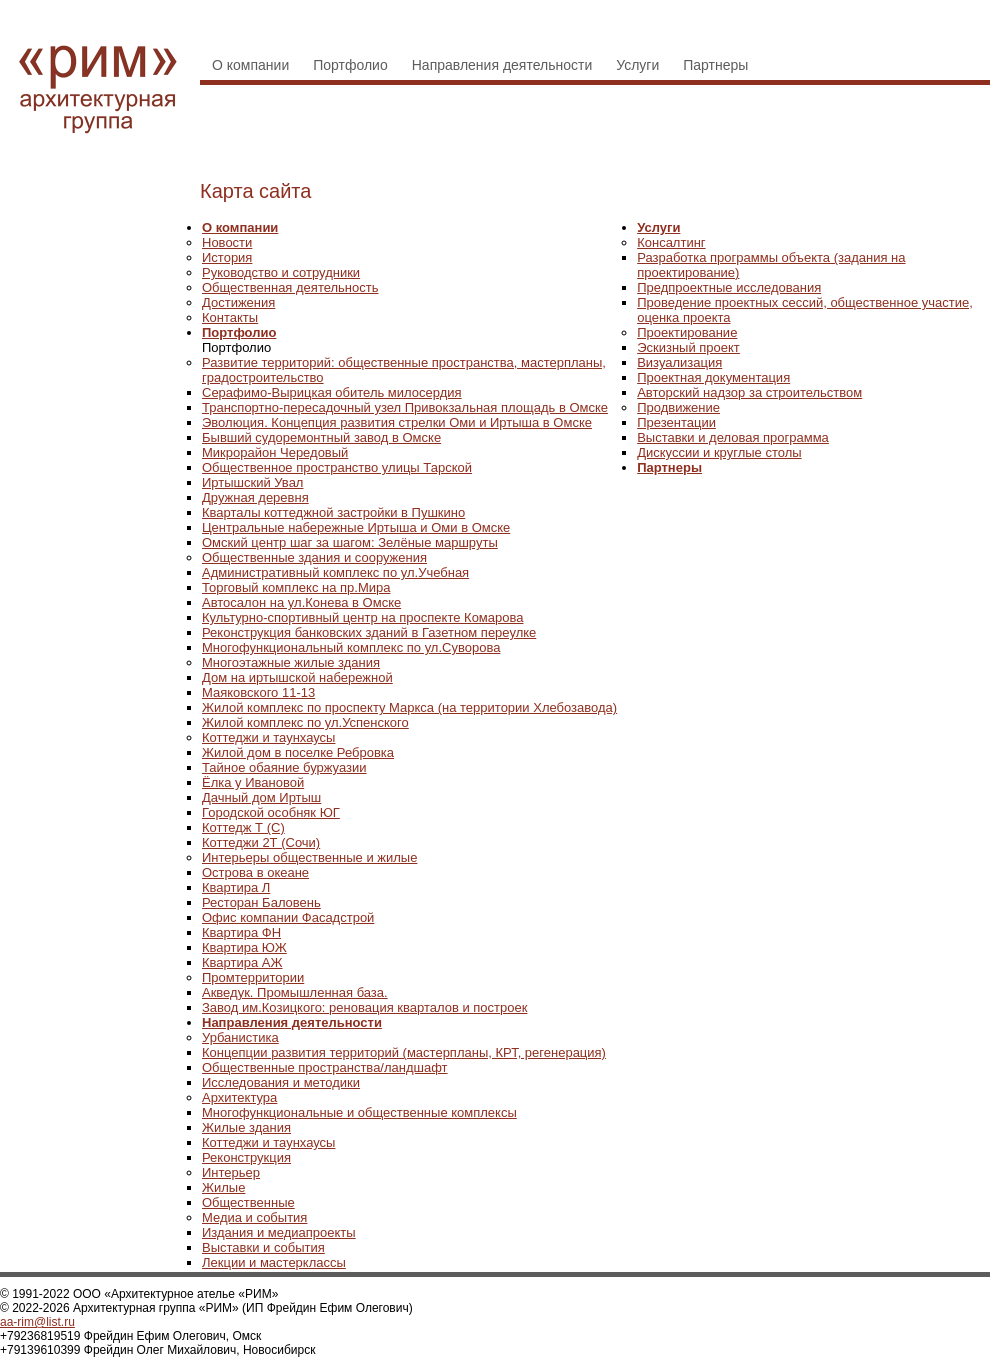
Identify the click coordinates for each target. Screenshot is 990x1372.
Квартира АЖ (242, 962)
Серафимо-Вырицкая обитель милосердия (332, 392)
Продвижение (678, 407)
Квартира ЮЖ (244, 947)
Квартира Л (236, 887)
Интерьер (231, 1172)
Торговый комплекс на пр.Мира (296, 587)
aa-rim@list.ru (37, 1322)
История (227, 257)
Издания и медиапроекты (279, 1232)
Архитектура (239, 1097)
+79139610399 (40, 1350)
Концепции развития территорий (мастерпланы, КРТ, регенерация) (404, 1052)
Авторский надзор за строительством (749, 392)
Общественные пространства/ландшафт (325, 1067)
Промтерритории (253, 977)
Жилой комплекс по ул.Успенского (305, 722)
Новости (227, 242)
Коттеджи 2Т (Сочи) (261, 842)
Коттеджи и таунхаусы (268, 737)
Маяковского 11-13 (258, 692)
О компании (250, 65)
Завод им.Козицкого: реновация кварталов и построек (364, 1007)
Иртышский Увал (252, 482)
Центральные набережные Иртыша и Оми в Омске (356, 527)
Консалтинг (671, 242)
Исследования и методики (281, 1082)
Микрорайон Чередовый (275, 452)
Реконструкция (246, 1157)
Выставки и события (263, 1247)
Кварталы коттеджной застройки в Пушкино (333, 512)
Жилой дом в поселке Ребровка (298, 752)
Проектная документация (713, 377)
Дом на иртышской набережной (297, 677)
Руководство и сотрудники (281, 272)
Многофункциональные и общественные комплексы (359, 1112)
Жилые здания (246, 1127)
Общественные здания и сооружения (314, 557)
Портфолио (350, 65)
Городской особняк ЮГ (271, 812)
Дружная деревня (255, 497)
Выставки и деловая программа (733, 437)
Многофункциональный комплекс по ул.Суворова (351, 647)
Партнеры (715, 65)
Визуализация (679, 362)
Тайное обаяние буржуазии (284, 767)
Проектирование (687, 332)
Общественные (248, 1202)
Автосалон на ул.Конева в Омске (301, 602)
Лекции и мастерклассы (274, 1262)
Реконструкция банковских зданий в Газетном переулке (369, 632)
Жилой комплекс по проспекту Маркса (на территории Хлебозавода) (409, 707)
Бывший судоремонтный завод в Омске (321, 437)
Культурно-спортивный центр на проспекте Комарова (362, 617)
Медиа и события (254, 1217)
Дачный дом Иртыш (261, 797)
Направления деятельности (502, 65)
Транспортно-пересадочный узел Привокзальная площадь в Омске (405, 407)
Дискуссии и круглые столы (719, 452)
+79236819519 (40, 1336)
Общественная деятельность (290, 287)
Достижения (238, 302)
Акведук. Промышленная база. (295, 992)
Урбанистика (240, 1037)
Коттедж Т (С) (243, 827)
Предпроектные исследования (729, 287)
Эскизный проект (688, 347)
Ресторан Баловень (261, 902)
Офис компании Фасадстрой (288, 917)
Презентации (676, 422)
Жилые (223, 1187)
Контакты (230, 317)
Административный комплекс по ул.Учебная (335, 572)
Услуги (637, 65)
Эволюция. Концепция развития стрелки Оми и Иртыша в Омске (397, 422)
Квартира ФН (241, 932)
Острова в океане (255, 872)
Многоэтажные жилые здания (291, 662)
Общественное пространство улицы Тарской (337, 467)
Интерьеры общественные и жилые (309, 857)
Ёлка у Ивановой (253, 782)
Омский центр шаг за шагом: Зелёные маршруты (350, 542)
